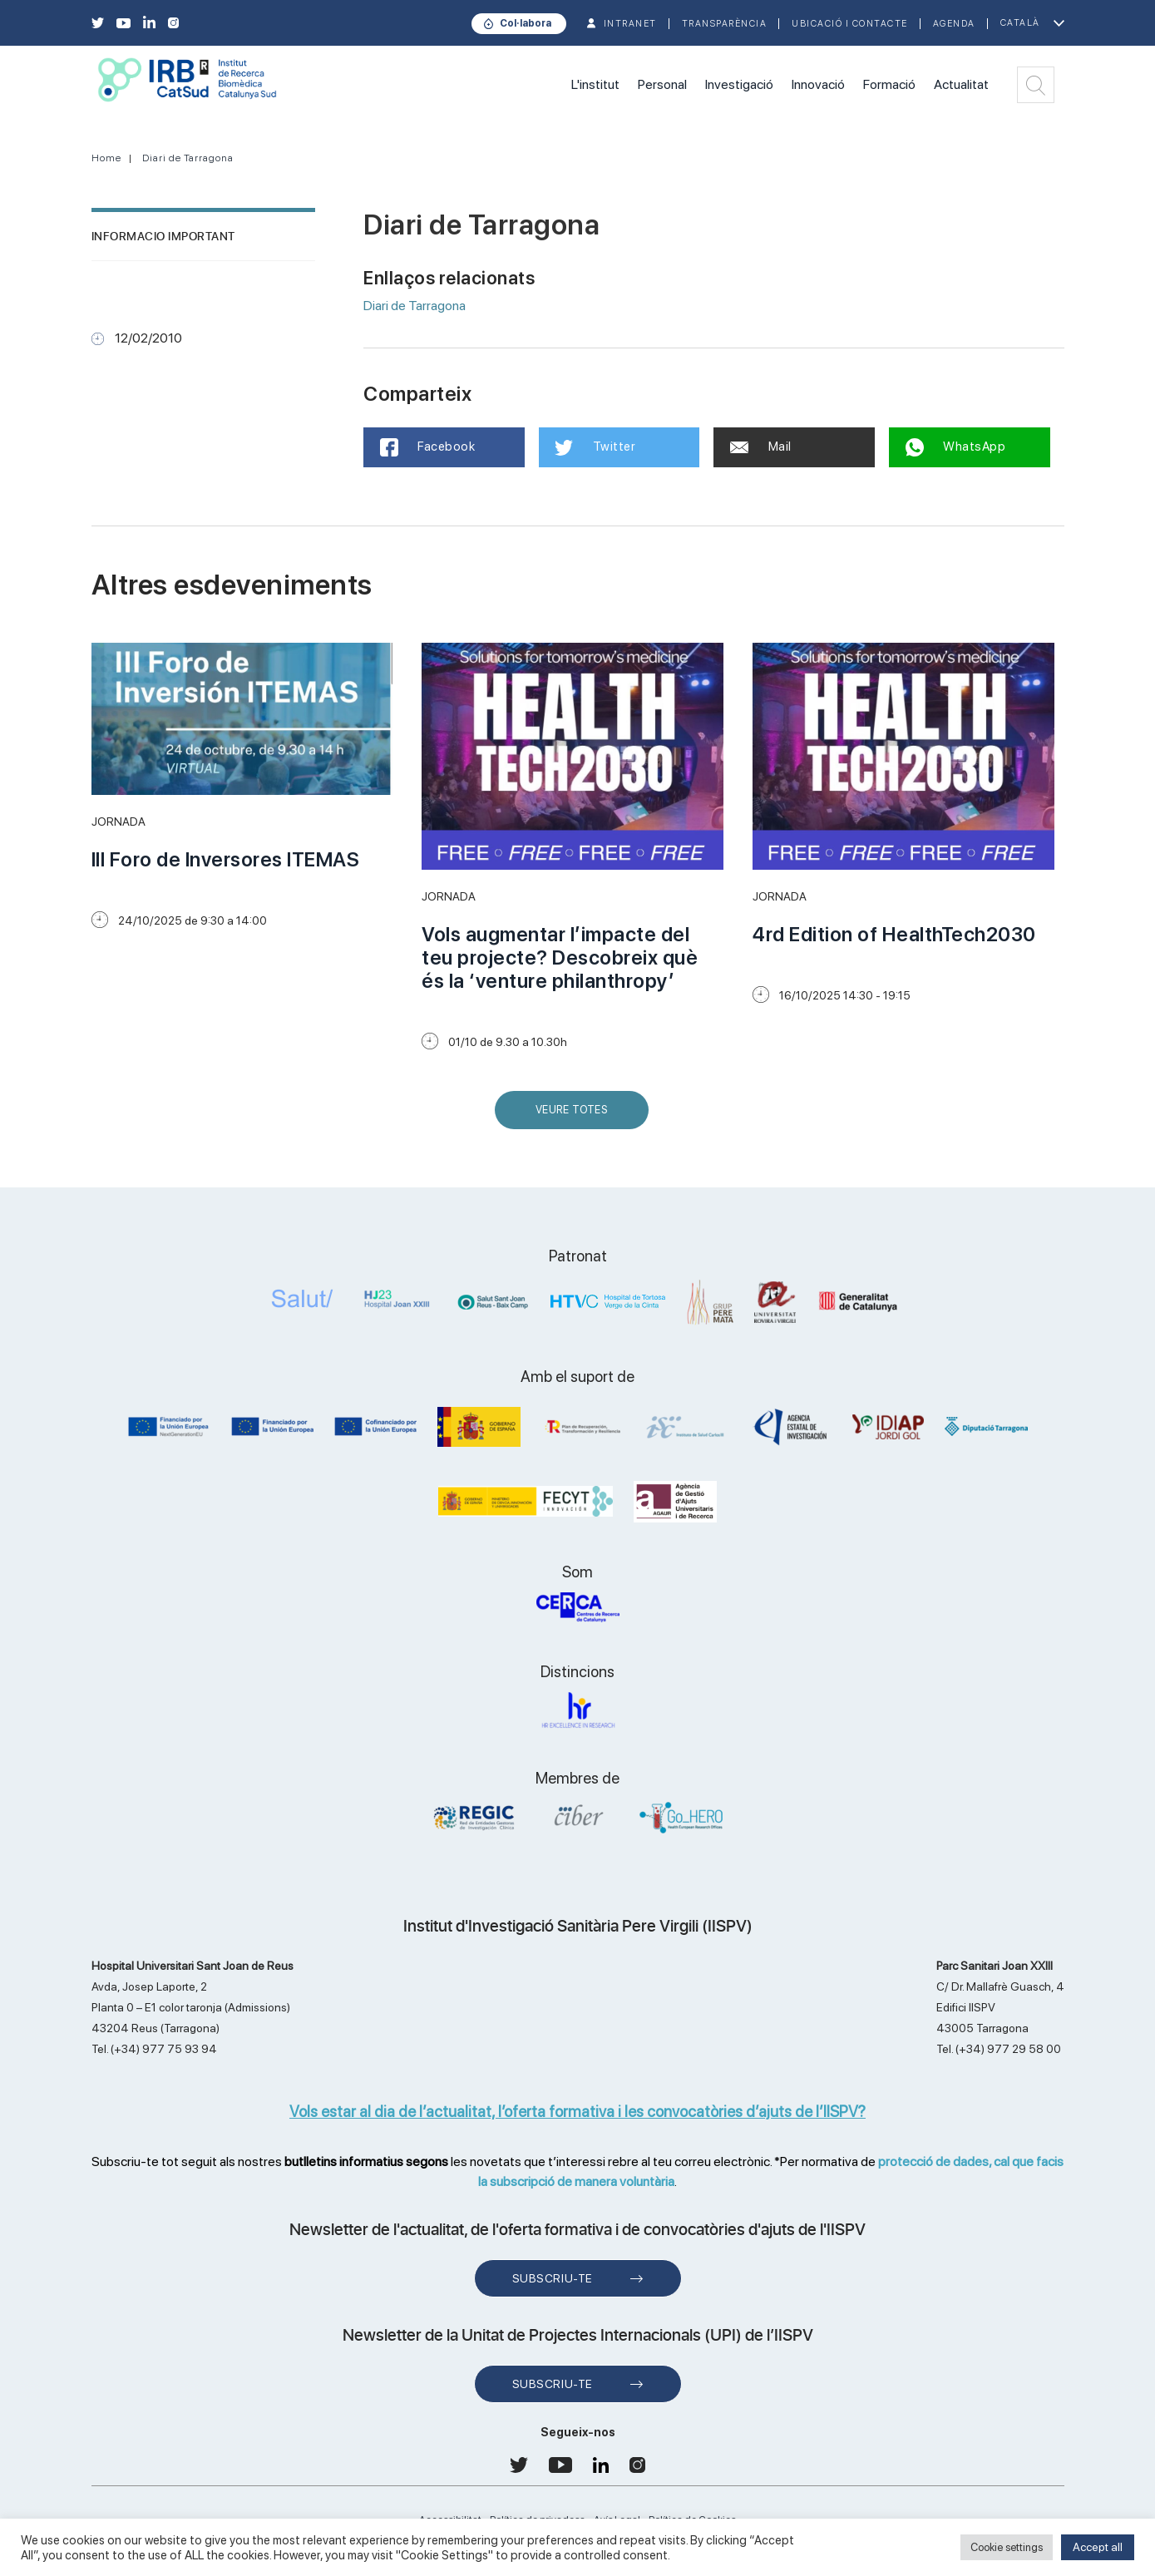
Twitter (595, 447)
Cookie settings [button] (1006, 2547)
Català (1020, 22)
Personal (662, 84)
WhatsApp (956, 447)
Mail (761, 446)
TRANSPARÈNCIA (725, 23)
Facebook (428, 447)
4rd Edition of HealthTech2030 (894, 934)
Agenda (954, 23)
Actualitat (961, 84)
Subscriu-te (552, 2278)
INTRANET (630, 23)
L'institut (595, 84)
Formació (889, 84)
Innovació (818, 84)
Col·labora (525, 23)
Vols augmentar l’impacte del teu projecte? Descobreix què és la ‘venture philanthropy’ (560, 957)
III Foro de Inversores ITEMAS (225, 859)
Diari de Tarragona (188, 158)
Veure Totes (575, 1116)
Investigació (739, 84)
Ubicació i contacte (850, 23)
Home (106, 158)
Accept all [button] (1098, 2547)
